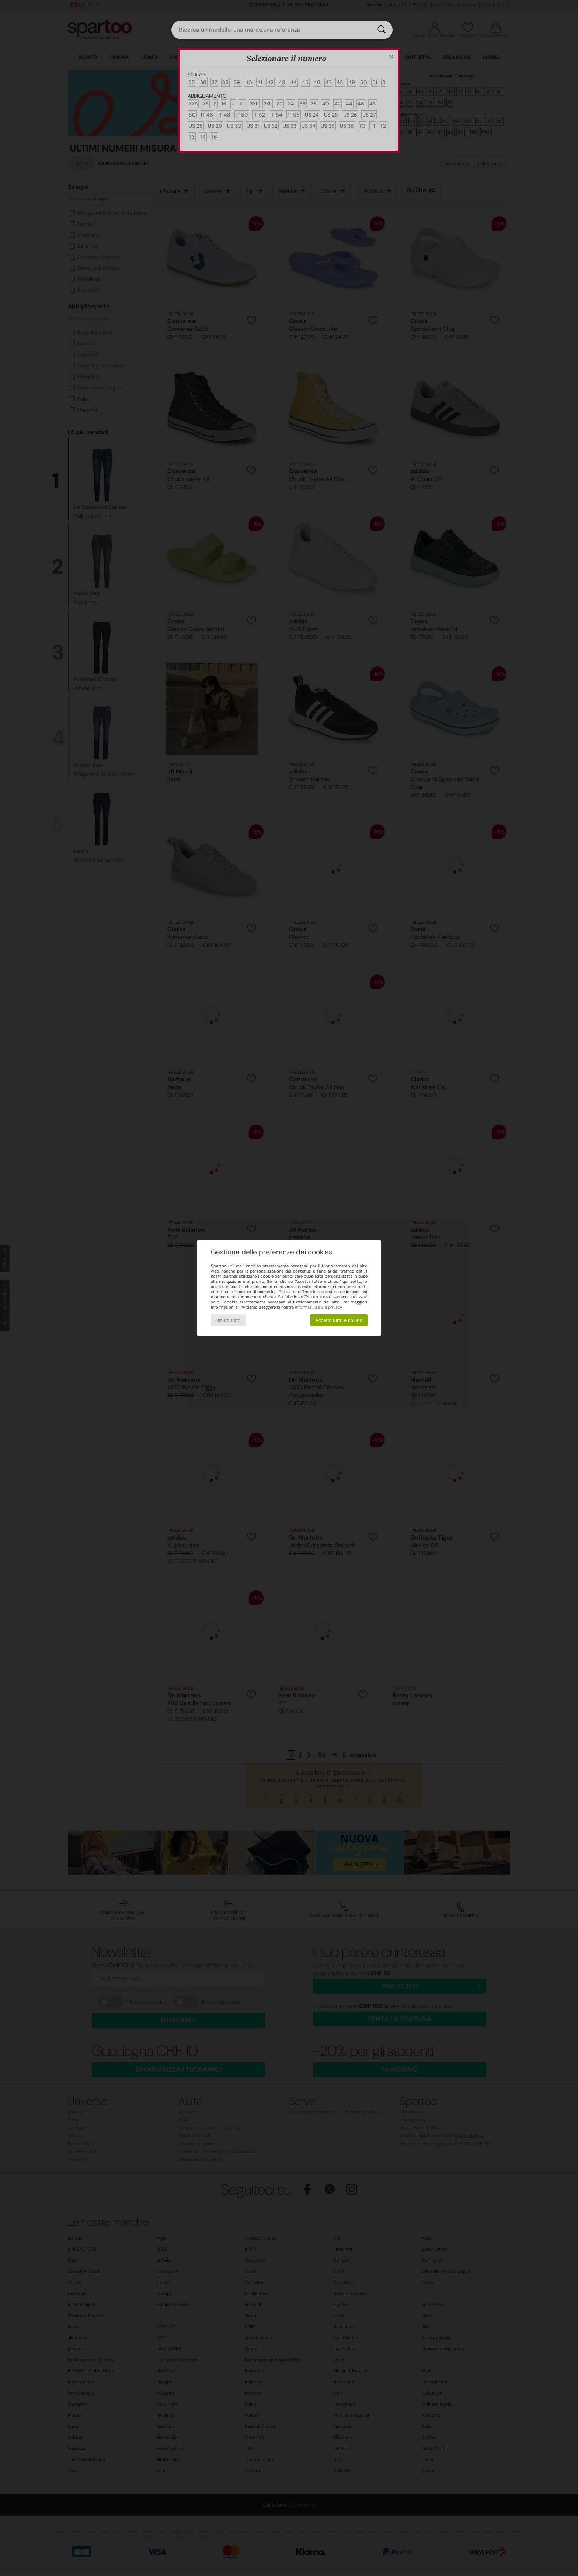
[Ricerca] (381, 30)
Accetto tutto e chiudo (338, 1320)
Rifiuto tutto (228, 1320)
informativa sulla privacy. (318, 1307)
